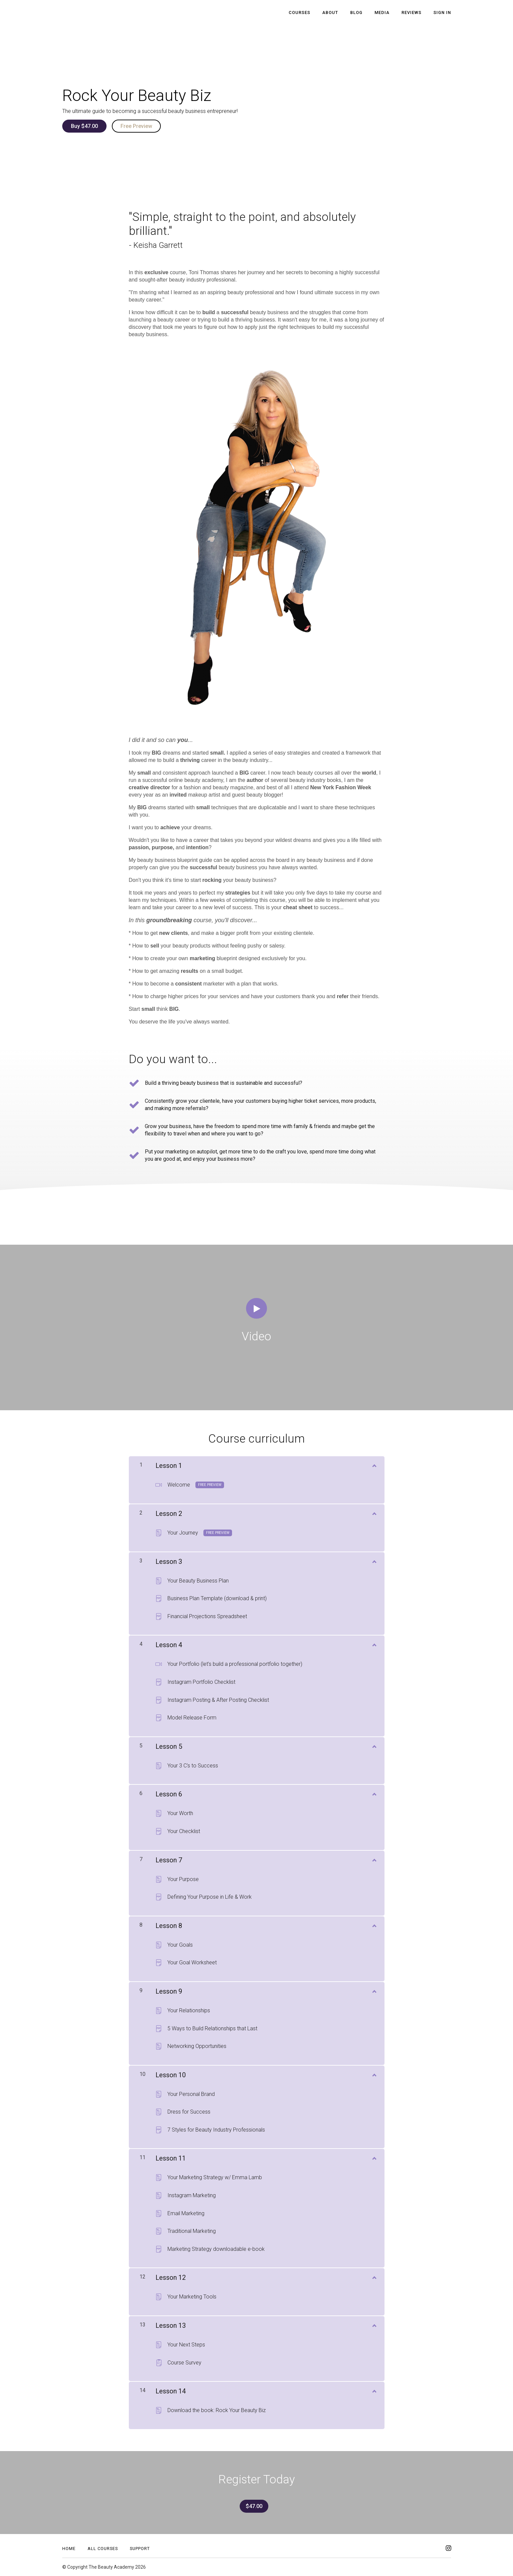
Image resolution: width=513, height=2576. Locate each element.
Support (140, 2548)
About (330, 12)
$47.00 (254, 2506)
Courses (299, 12)
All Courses (103, 2548)
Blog (356, 12)
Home (69, 2548)
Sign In (442, 12)
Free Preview (136, 126)
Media (382, 12)
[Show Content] (374, 1464)
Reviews (411, 12)
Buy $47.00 (84, 126)
